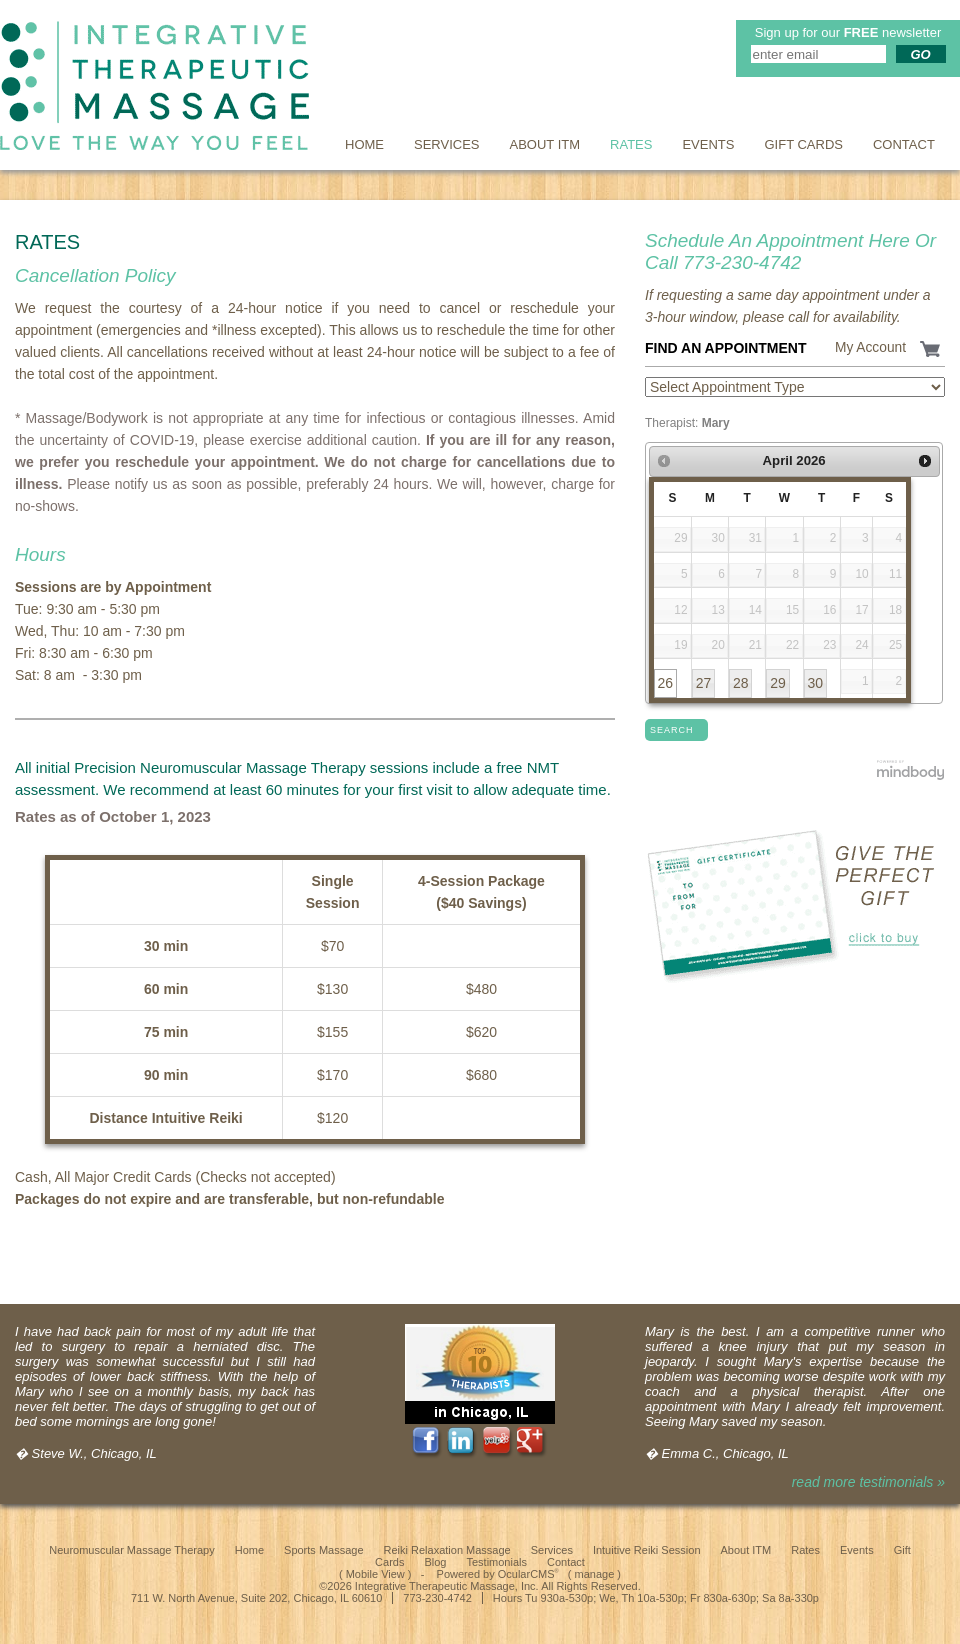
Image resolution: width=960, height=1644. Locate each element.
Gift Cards (803, 144)
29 (778, 683)
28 (741, 683)
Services (447, 144)
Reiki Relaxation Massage (447, 1550)
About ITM (545, 144)
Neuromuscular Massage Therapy (131, 1550)
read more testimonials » (868, 1482)
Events (708, 144)
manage (595, 1574)
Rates (631, 144)
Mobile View (375, 1574)
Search (672, 730)
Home (364, 144)
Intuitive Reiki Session (647, 1550)
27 (704, 683)
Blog (435, 1562)
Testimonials (496, 1562)
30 (815, 683)
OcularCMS (528, 1574)
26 (665, 683)
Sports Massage (323, 1550)
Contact (904, 144)
